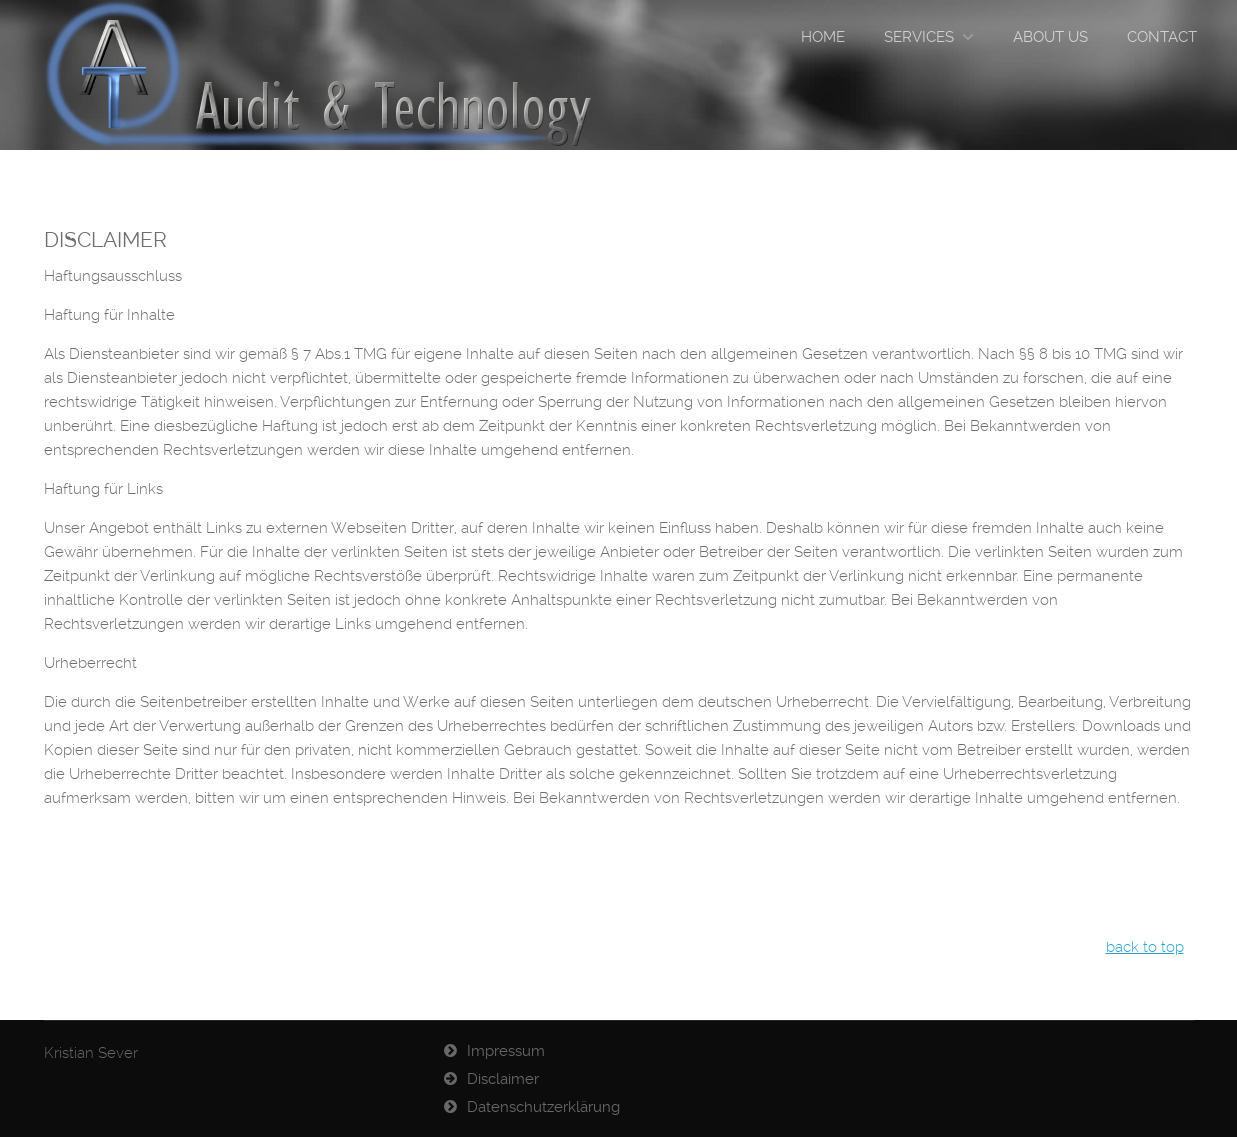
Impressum (506, 1051)
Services (919, 37)
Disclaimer (503, 1079)
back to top (1145, 947)
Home (823, 37)
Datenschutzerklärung (543, 1107)
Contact (1162, 37)
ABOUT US (1050, 37)
